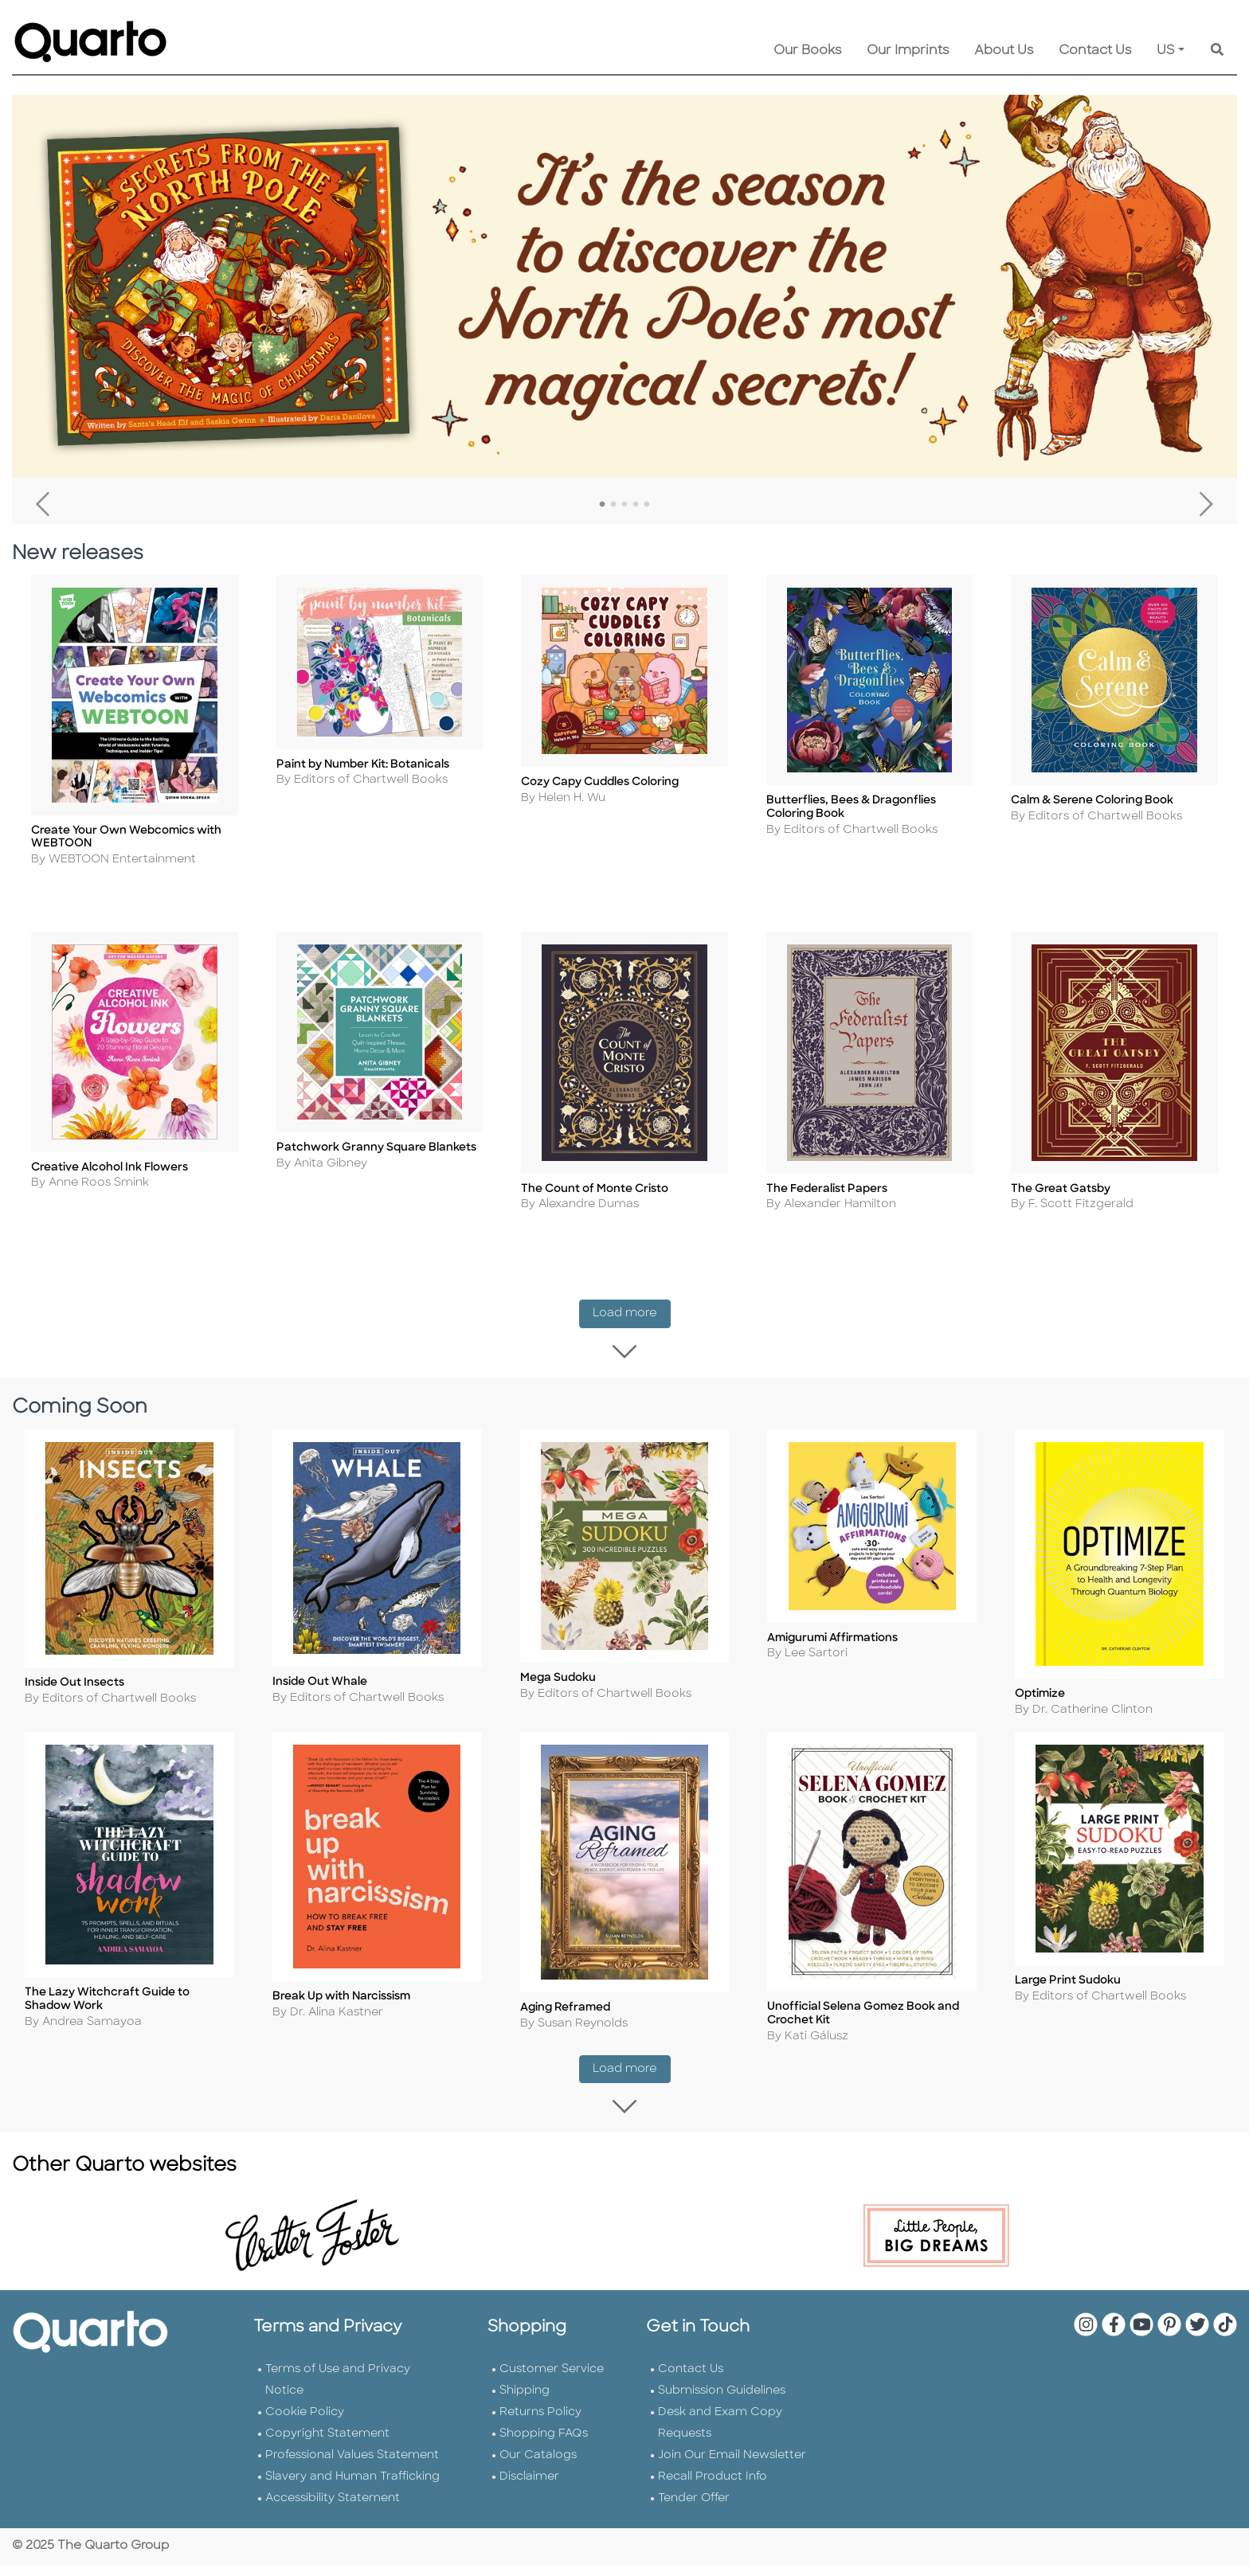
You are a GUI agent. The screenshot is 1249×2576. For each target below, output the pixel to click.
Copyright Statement (327, 2445)
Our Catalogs (538, 2466)
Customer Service (551, 2380)
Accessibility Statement (332, 2509)
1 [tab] (602, 504)
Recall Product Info (712, 2488)
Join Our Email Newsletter (732, 2466)
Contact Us (1095, 51)
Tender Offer (694, 2509)
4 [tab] (635, 504)
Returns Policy (540, 2423)
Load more (632, 1317)
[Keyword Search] (1217, 51)
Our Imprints (908, 51)
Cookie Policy (304, 2423)
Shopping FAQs (543, 2445)
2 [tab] (613, 504)
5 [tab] (646, 504)
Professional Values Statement (352, 2466)
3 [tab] (624, 504)
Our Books (807, 51)
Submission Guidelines (721, 2402)
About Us (1003, 51)
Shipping (524, 2402)
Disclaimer (529, 2488)
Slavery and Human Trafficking (352, 2488)
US (1166, 51)
